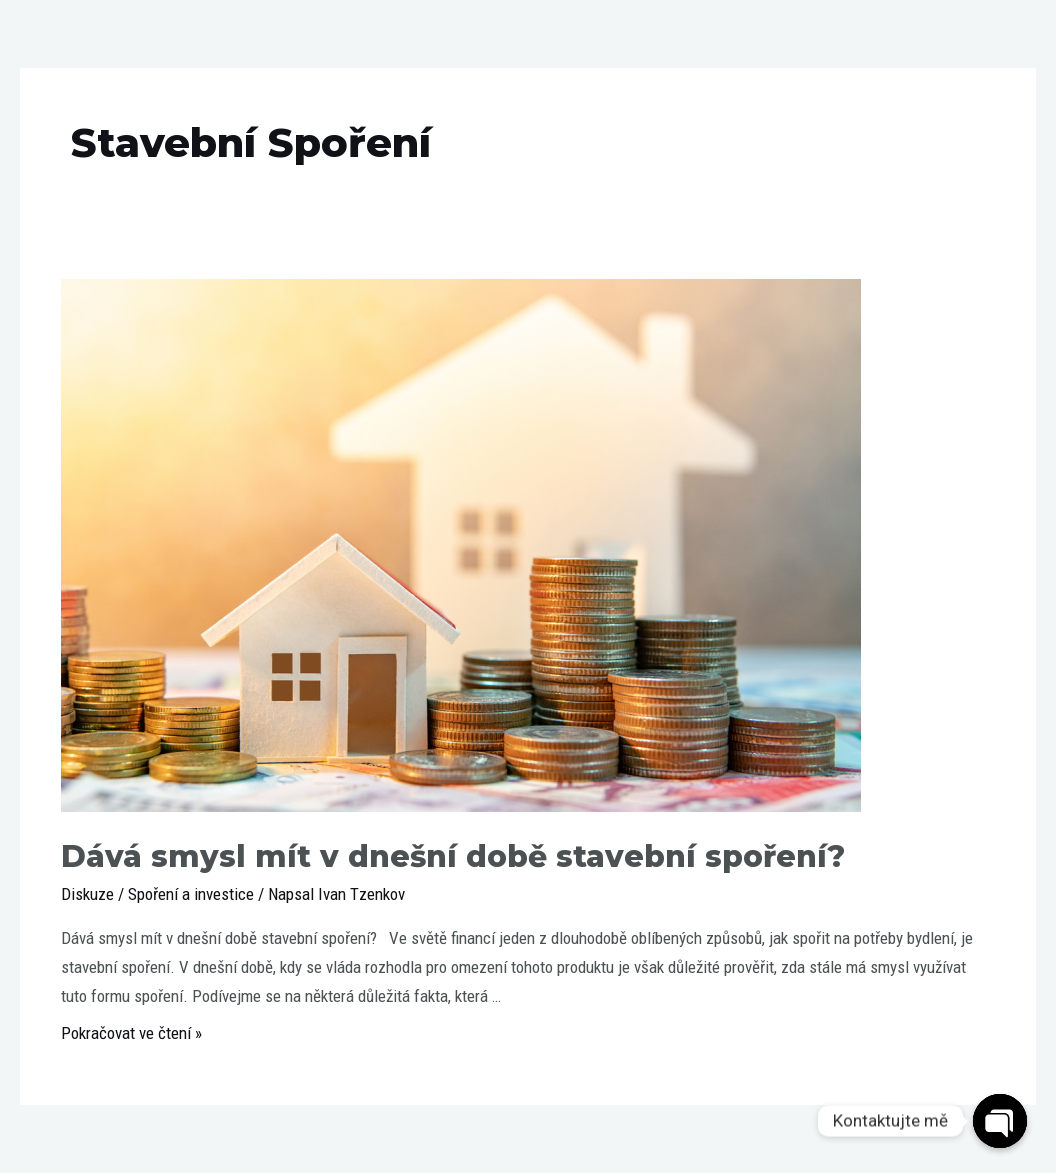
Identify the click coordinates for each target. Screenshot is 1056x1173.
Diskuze (87, 894)
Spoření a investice (191, 894)
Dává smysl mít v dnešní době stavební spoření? (453, 856)
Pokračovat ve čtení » (131, 1033)
